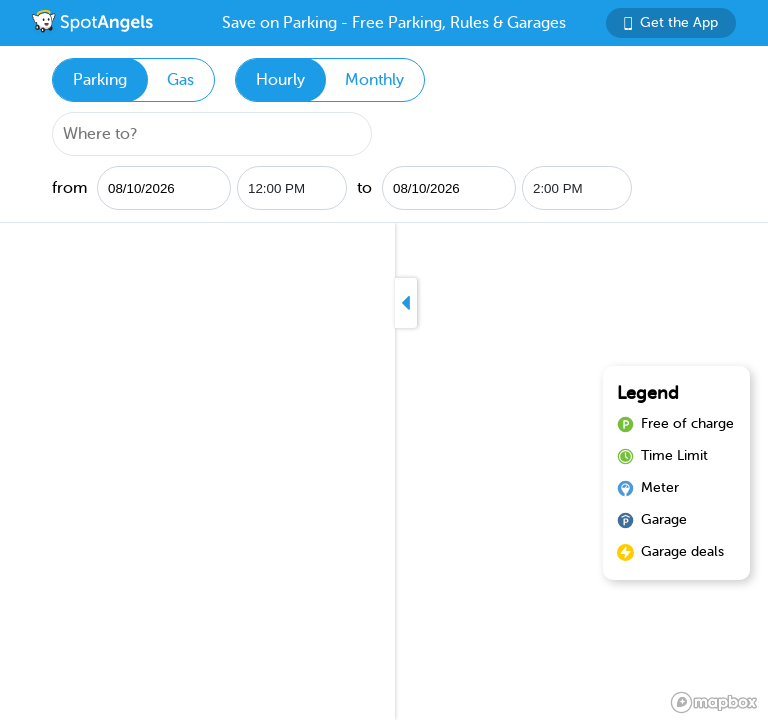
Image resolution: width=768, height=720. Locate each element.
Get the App (671, 22)
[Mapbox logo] (714, 702)
